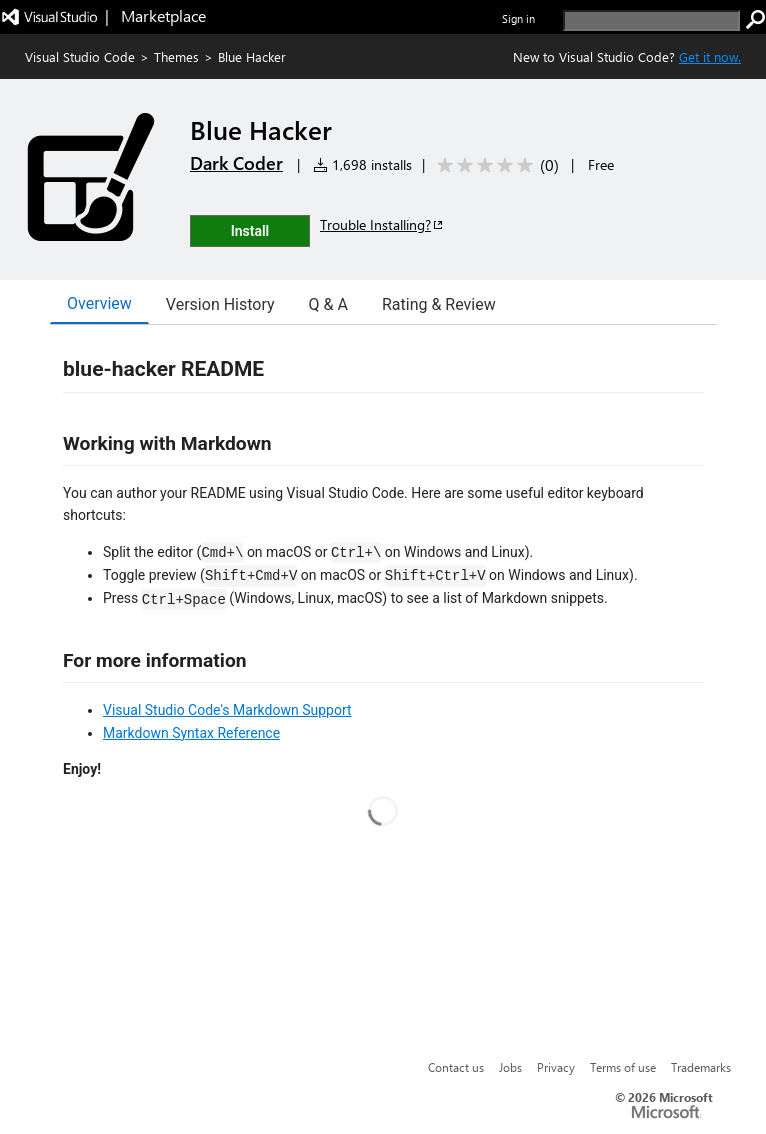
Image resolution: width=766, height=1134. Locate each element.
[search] (651, 20)
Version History (220, 304)
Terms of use (623, 1067)
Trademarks (701, 1067)
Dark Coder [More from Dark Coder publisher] (236, 163)
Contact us (456, 1067)
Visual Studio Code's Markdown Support (227, 710)
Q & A (328, 304)
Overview (99, 303)
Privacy (556, 1067)
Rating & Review (439, 304)
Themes (176, 56)
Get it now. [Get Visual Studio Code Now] (710, 56)
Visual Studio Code (80, 56)
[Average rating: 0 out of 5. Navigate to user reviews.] (494, 165)
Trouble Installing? (382, 224)
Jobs (510, 1067)
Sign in (518, 18)
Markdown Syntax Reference (191, 733)
